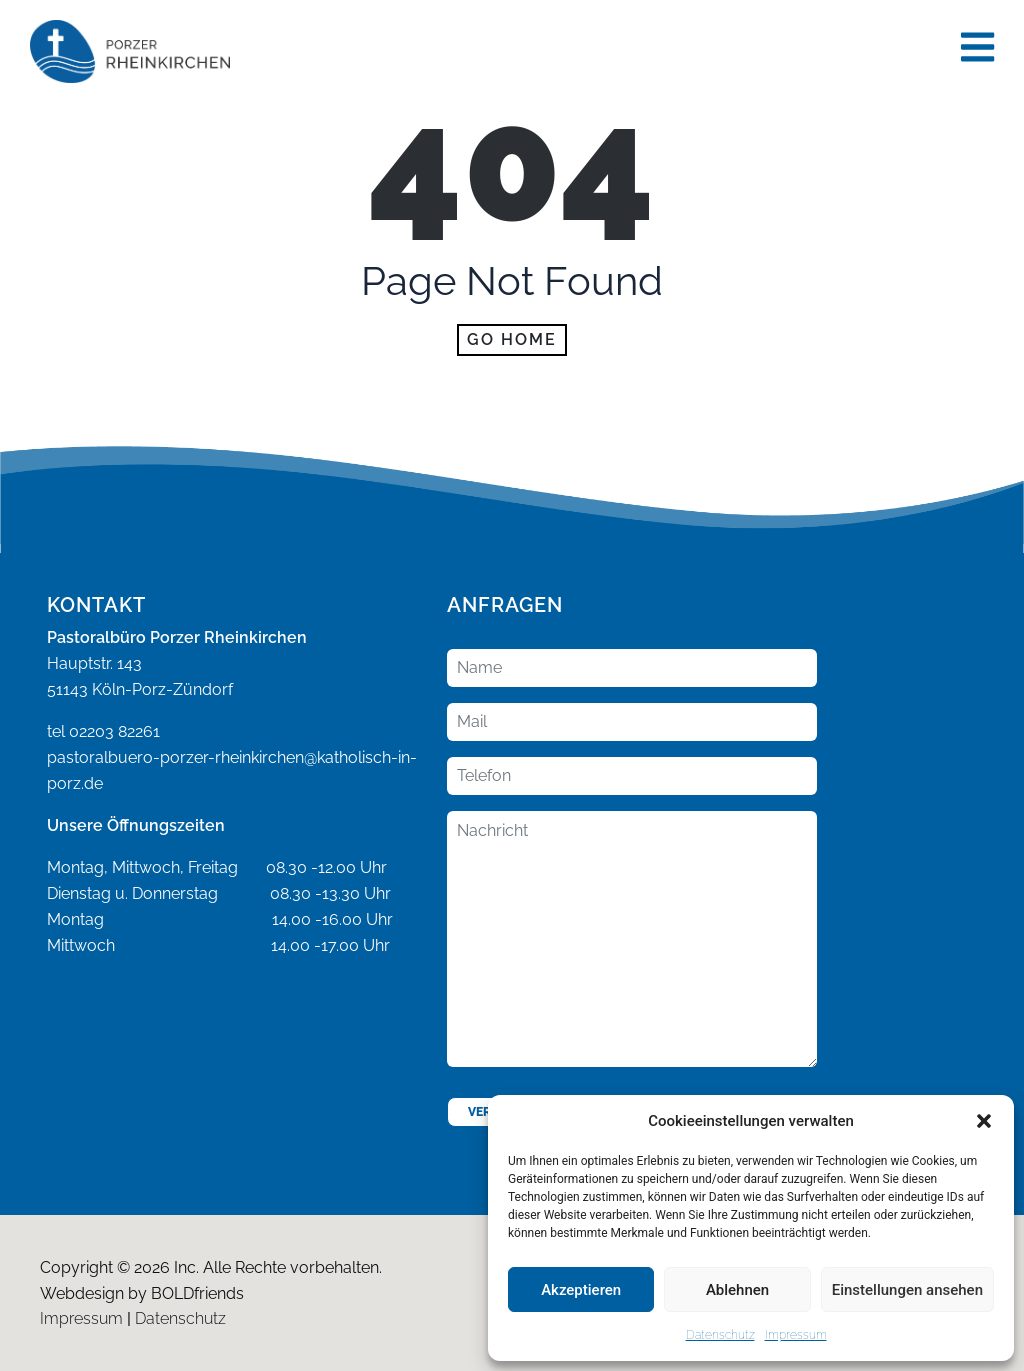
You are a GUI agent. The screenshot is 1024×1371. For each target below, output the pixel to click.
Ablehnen (737, 1290)
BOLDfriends (197, 1293)
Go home (512, 339)
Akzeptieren (581, 1290)
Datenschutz (720, 1335)
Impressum (796, 1335)
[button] (984, 1121)
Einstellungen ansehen (907, 1290)
